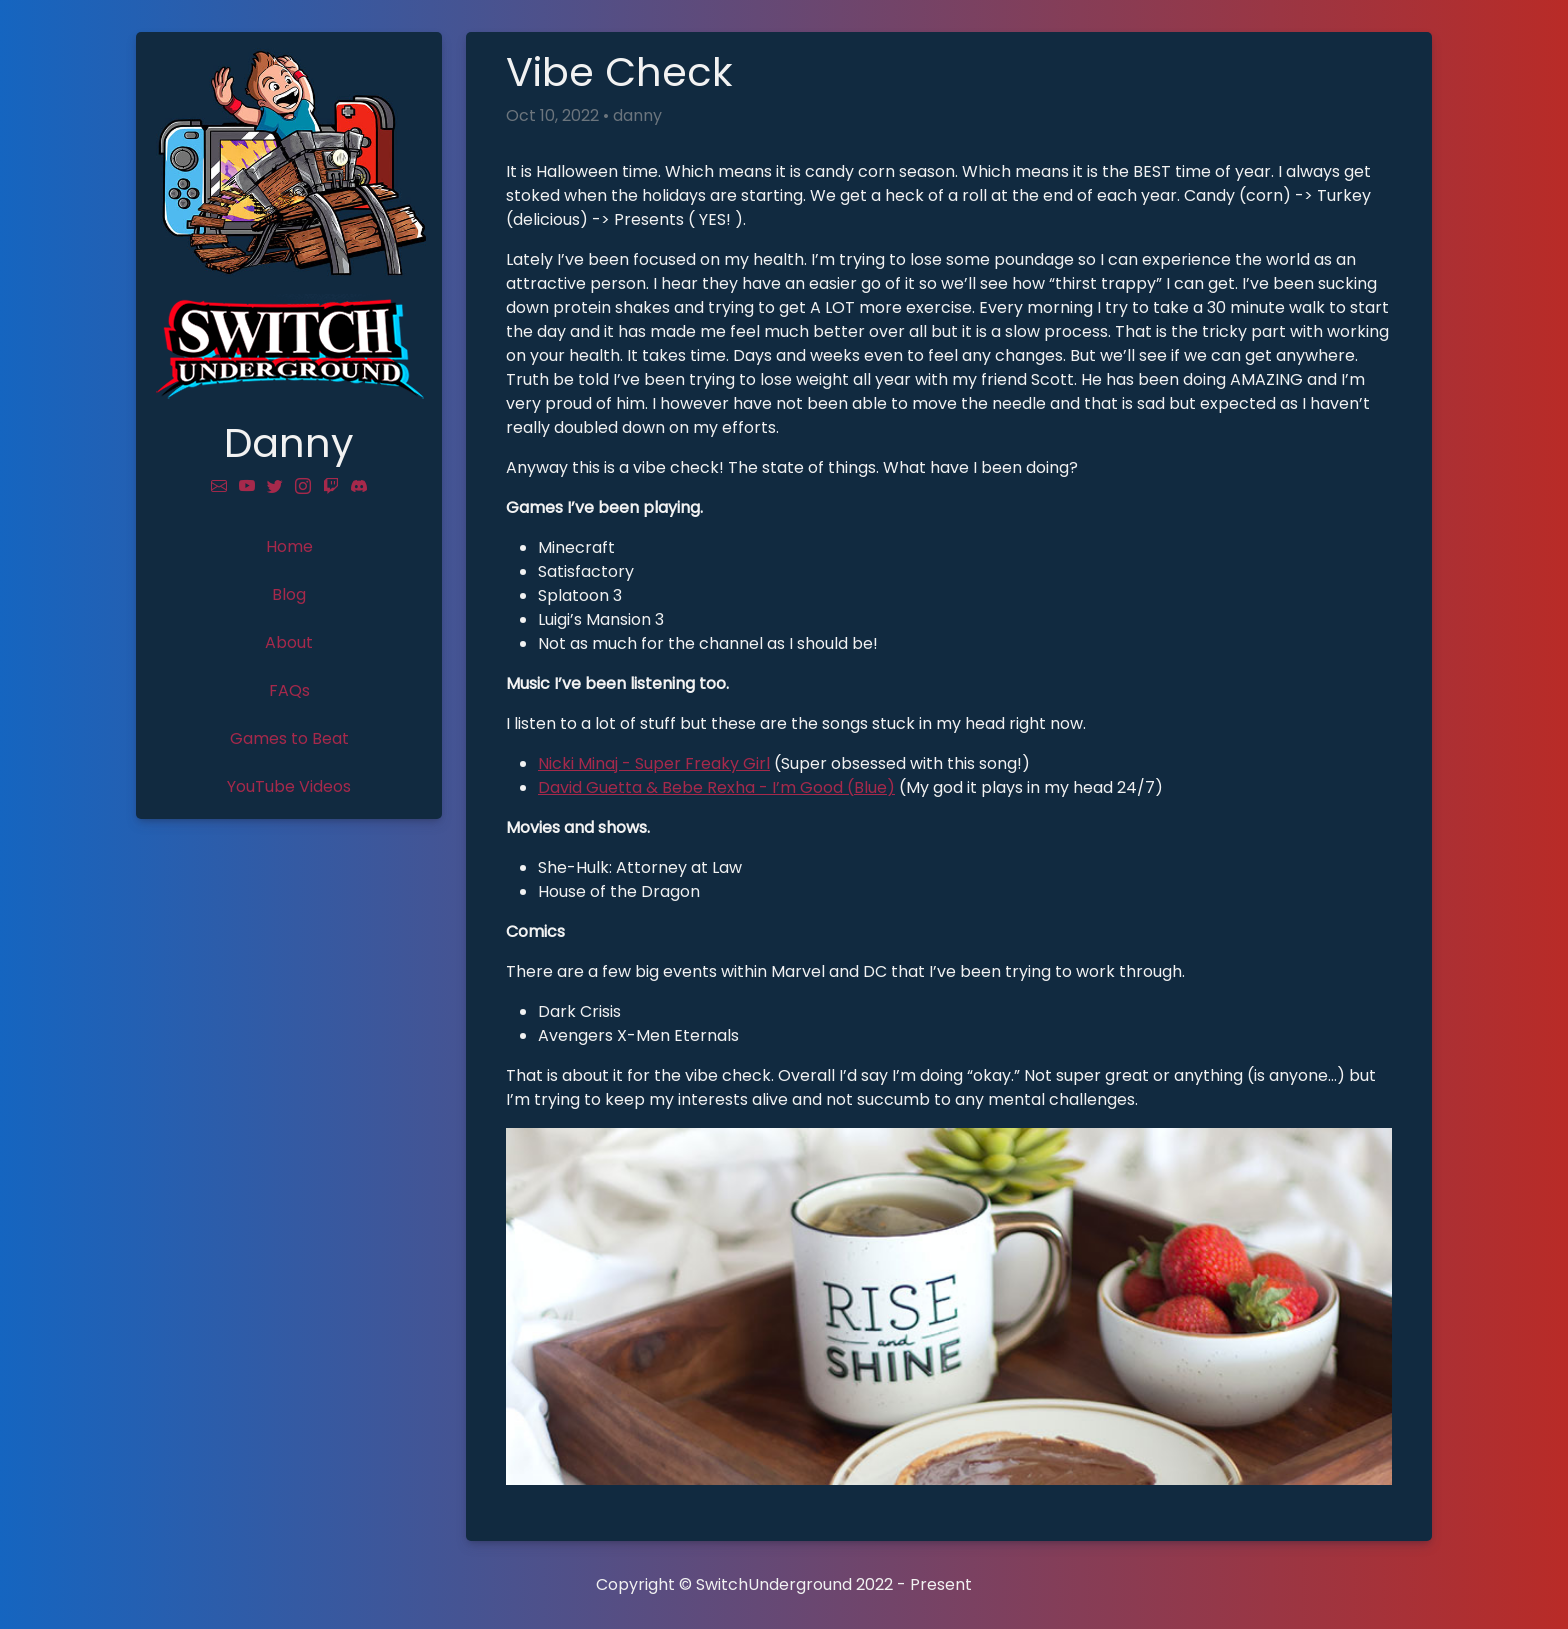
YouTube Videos (289, 786)
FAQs (289, 690)
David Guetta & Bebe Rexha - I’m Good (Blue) (716, 787)
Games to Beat (289, 738)
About (289, 642)
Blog (289, 594)
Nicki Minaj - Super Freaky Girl (654, 763)
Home (289, 546)
